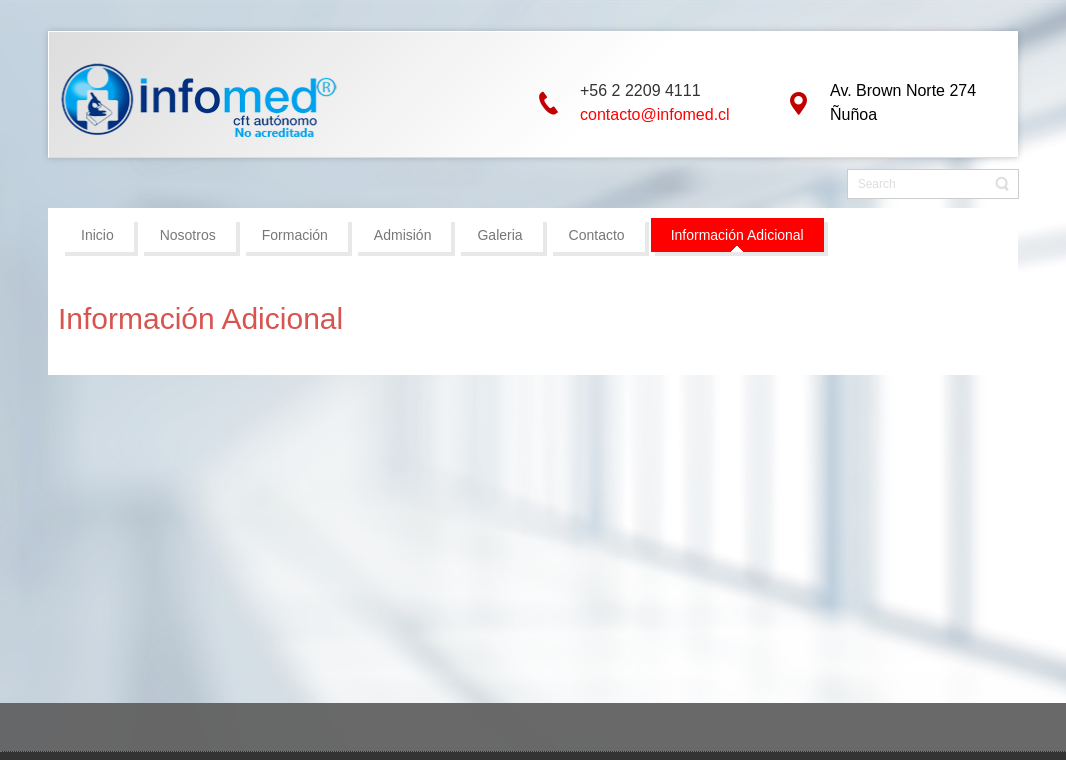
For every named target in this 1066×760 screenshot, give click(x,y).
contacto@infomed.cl (655, 114)
